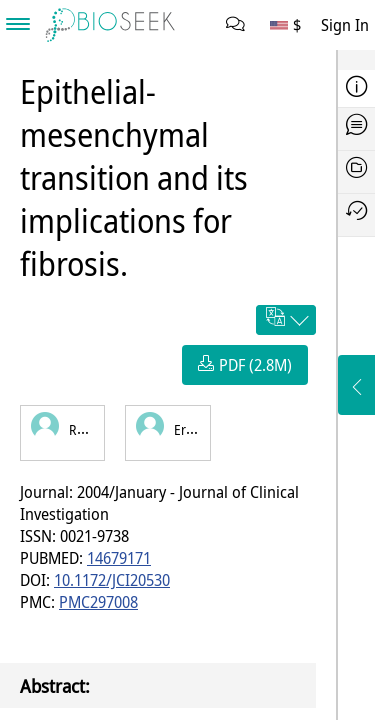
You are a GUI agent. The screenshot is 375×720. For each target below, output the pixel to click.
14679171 (119, 558)
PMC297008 (98, 602)
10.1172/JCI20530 (112, 580)
